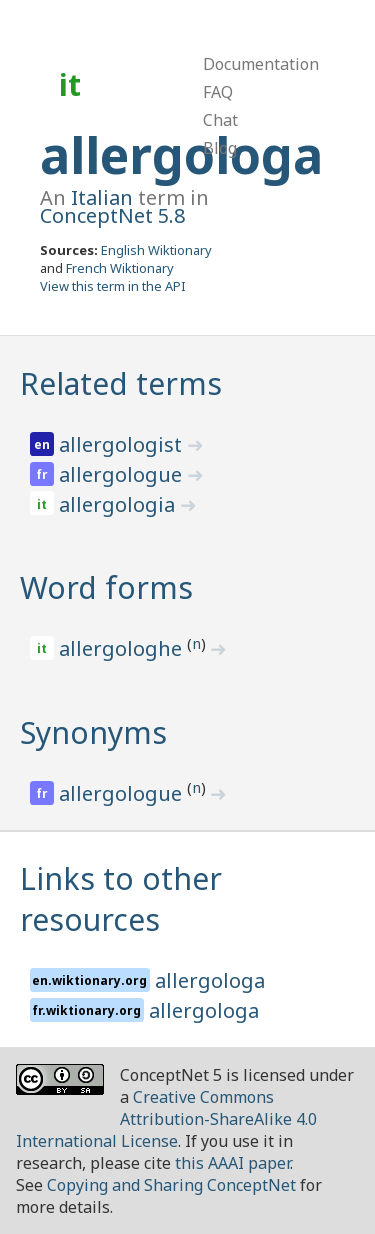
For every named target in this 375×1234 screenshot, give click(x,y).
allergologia (119, 504)
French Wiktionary (120, 268)
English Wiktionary (156, 250)
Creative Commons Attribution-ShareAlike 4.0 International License (166, 1119)
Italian (102, 197)
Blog (220, 148)
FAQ (218, 92)
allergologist (123, 444)
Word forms (106, 587)
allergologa (181, 155)
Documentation (261, 64)
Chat (220, 120)
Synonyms (93, 732)
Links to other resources (121, 899)
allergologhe (123, 648)
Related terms (121, 383)
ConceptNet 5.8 (112, 215)
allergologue (123, 474)
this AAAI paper (232, 1163)
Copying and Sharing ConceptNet (171, 1185)
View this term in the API (113, 286)
